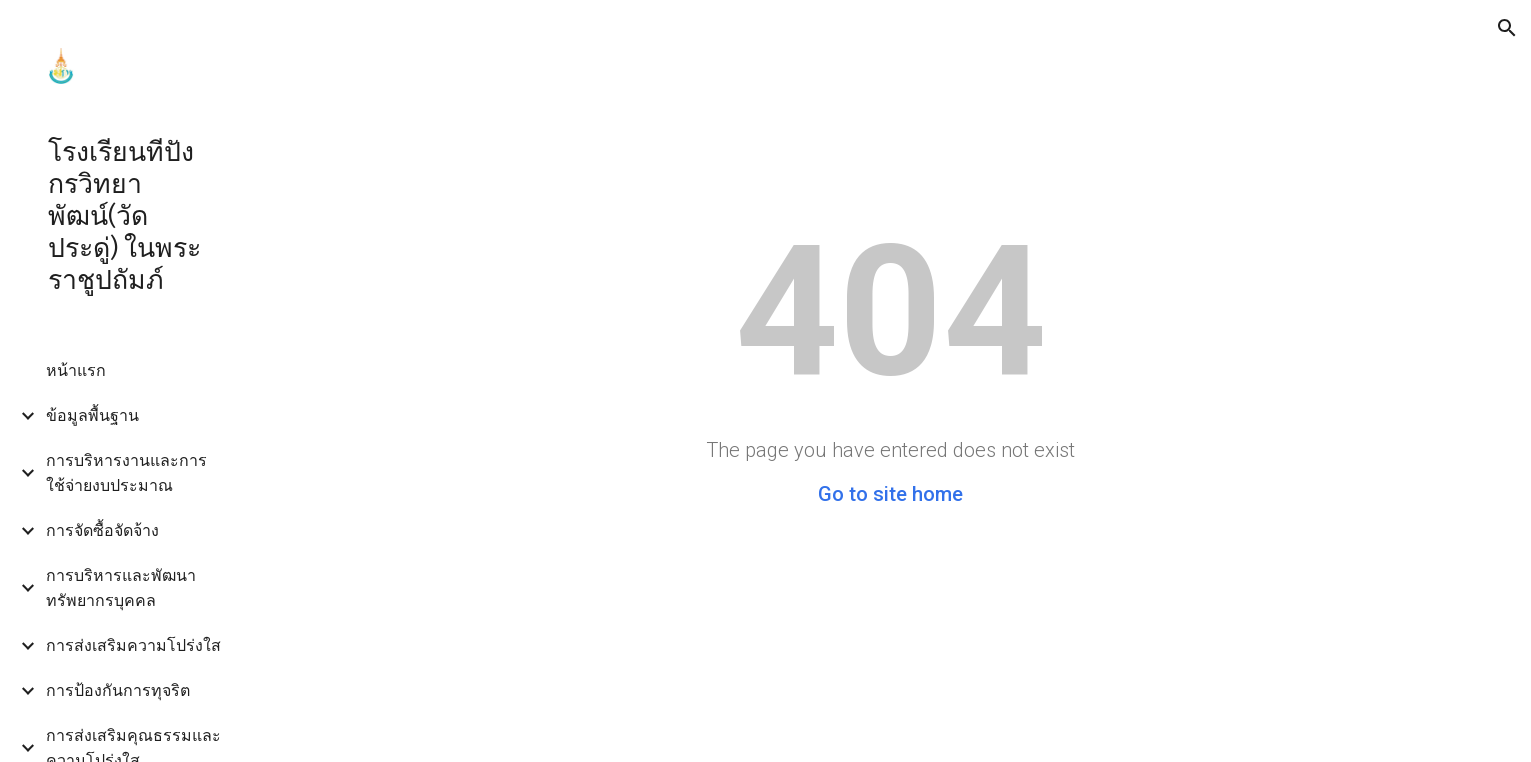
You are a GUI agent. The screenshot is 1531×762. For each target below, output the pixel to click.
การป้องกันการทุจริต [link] (118, 690)
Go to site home (890, 494)
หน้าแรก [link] (76, 370)
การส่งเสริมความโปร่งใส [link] (133, 645)
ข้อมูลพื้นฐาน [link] (92, 415)
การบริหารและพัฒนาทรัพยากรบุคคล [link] (121, 588)
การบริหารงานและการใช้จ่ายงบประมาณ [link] (126, 473)
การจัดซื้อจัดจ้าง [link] (102, 530)
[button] (1507, 28)
